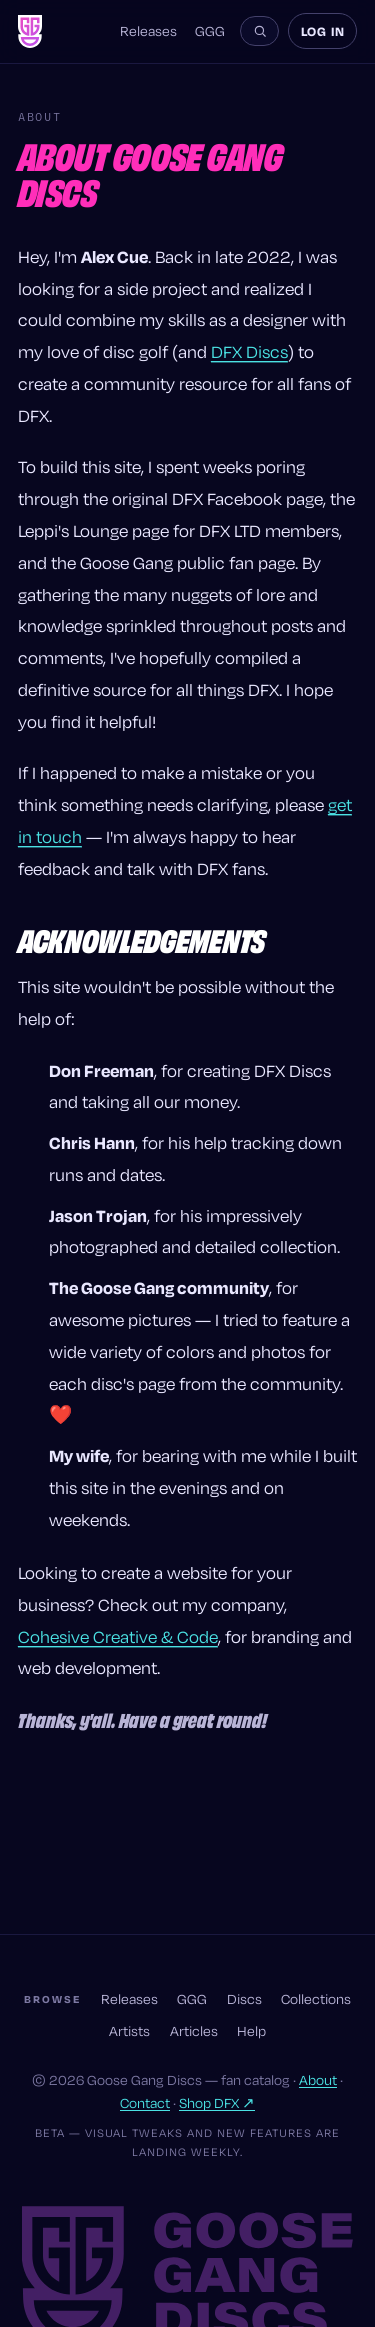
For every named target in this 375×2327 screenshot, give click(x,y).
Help (251, 2031)
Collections (316, 1999)
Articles (194, 2031)
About (318, 2080)
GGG (210, 31)
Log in (323, 31)
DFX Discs (249, 351)
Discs (244, 1999)
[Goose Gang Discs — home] (30, 31)
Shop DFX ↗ (217, 2103)
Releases (148, 31)
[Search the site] (259, 31)
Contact (145, 2103)
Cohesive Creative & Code (118, 1636)
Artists (129, 2031)
